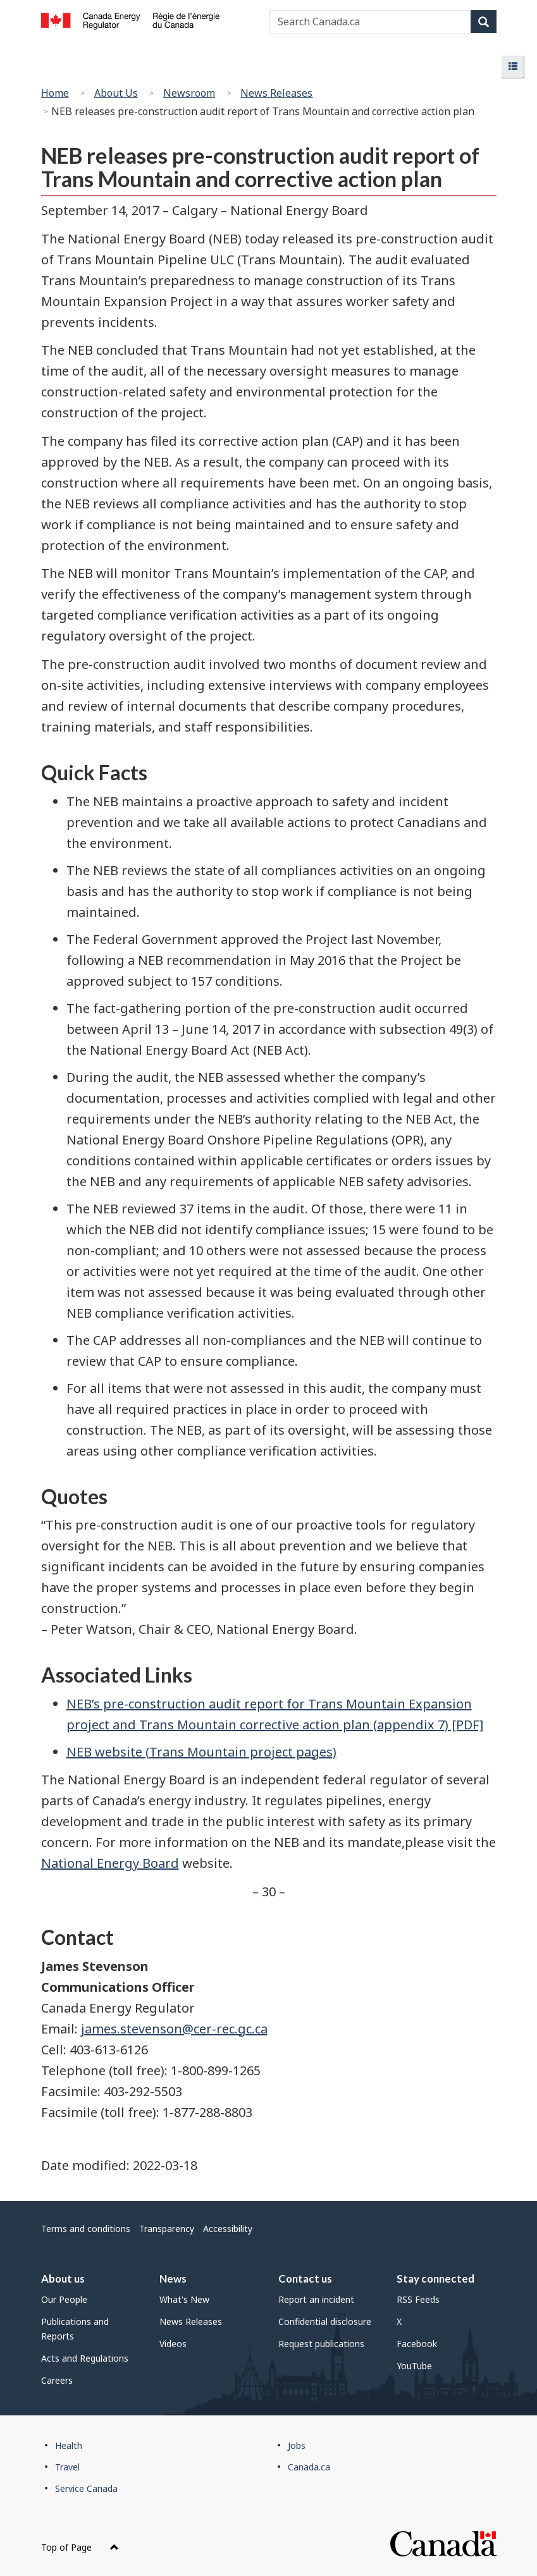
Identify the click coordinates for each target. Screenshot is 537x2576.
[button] (513, 67)
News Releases (276, 93)
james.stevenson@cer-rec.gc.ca (174, 2028)
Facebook (417, 2344)
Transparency (166, 2229)
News (173, 2278)
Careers (57, 2380)
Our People (64, 2299)
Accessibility (227, 2229)
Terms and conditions (85, 2229)
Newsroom (189, 93)
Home (55, 93)
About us (63, 2278)
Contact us (305, 2278)
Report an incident (316, 2299)
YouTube (414, 2366)
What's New (184, 2299)
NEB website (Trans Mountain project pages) (201, 1751)
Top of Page (80, 2547)
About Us (116, 93)
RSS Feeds (418, 2299)
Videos (173, 2344)
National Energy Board (110, 1863)
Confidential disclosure (324, 2321)
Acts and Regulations (84, 2358)
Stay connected (435, 2278)
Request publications (321, 2344)
